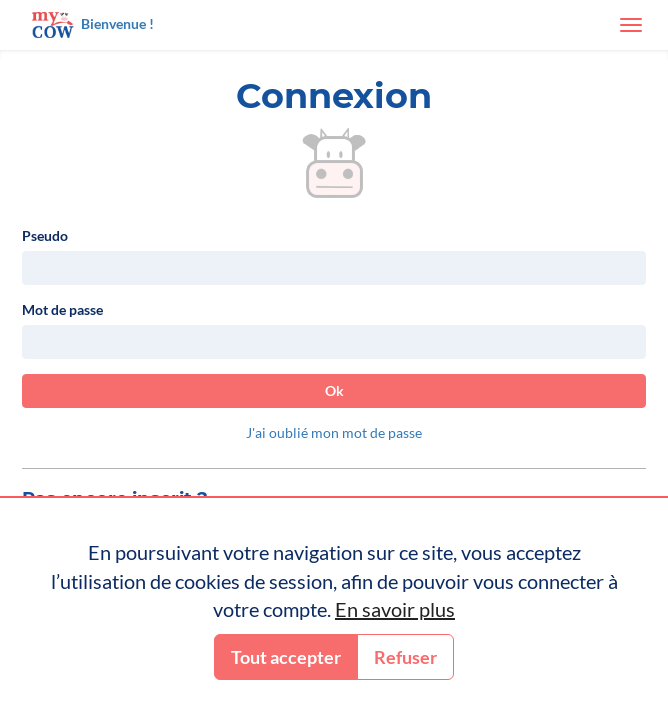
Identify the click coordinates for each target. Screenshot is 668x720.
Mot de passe (62, 309)
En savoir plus (395, 609)
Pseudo (45, 235)
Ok (334, 390)
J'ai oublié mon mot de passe (334, 432)
